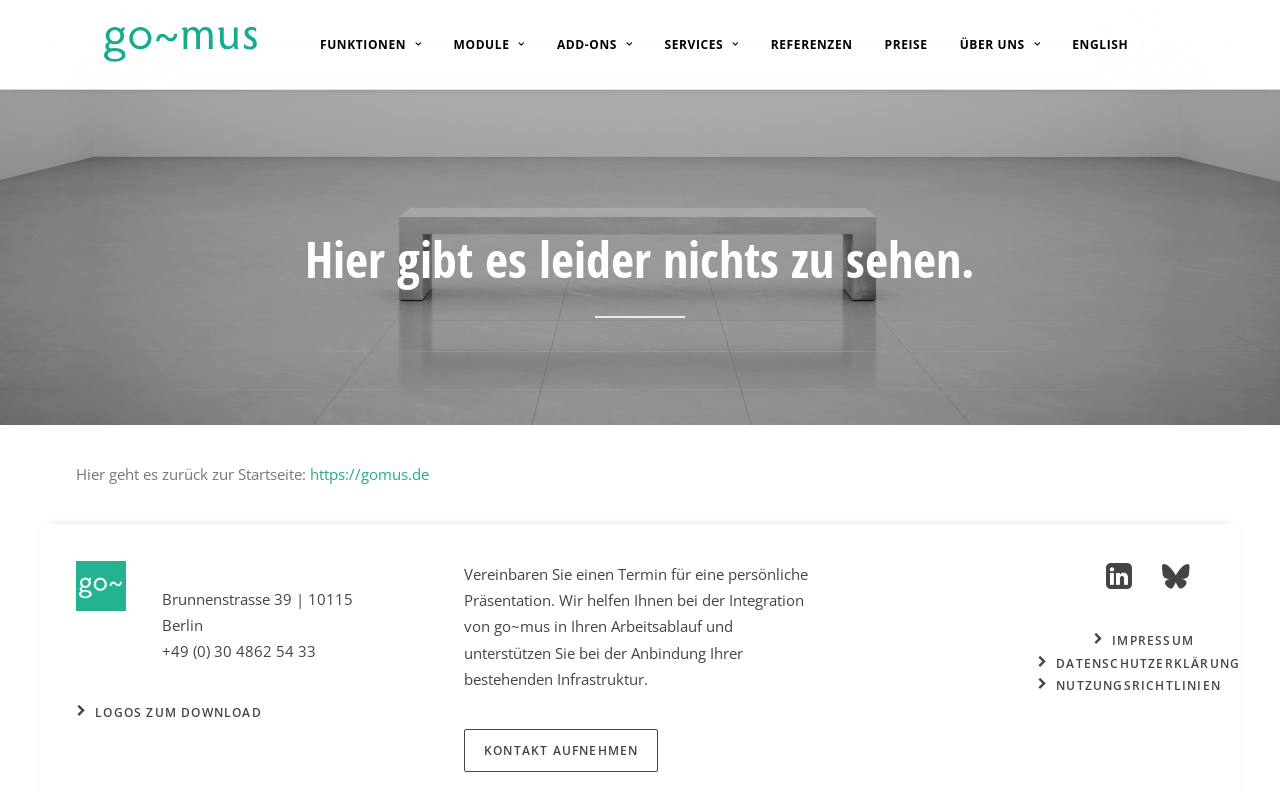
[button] (1119, 583)
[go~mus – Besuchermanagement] (152, 44)
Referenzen (795, 44)
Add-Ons (578, 44)
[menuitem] (354, 44)
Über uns (983, 44)
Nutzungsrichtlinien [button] (1129, 685)
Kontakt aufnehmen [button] (561, 750)
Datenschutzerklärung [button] (1139, 663)
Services (685, 44)
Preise (889, 44)
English (1083, 45)
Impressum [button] (1144, 640)
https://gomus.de (369, 474)
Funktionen (354, 44)
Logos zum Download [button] (169, 712)
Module (472, 44)
